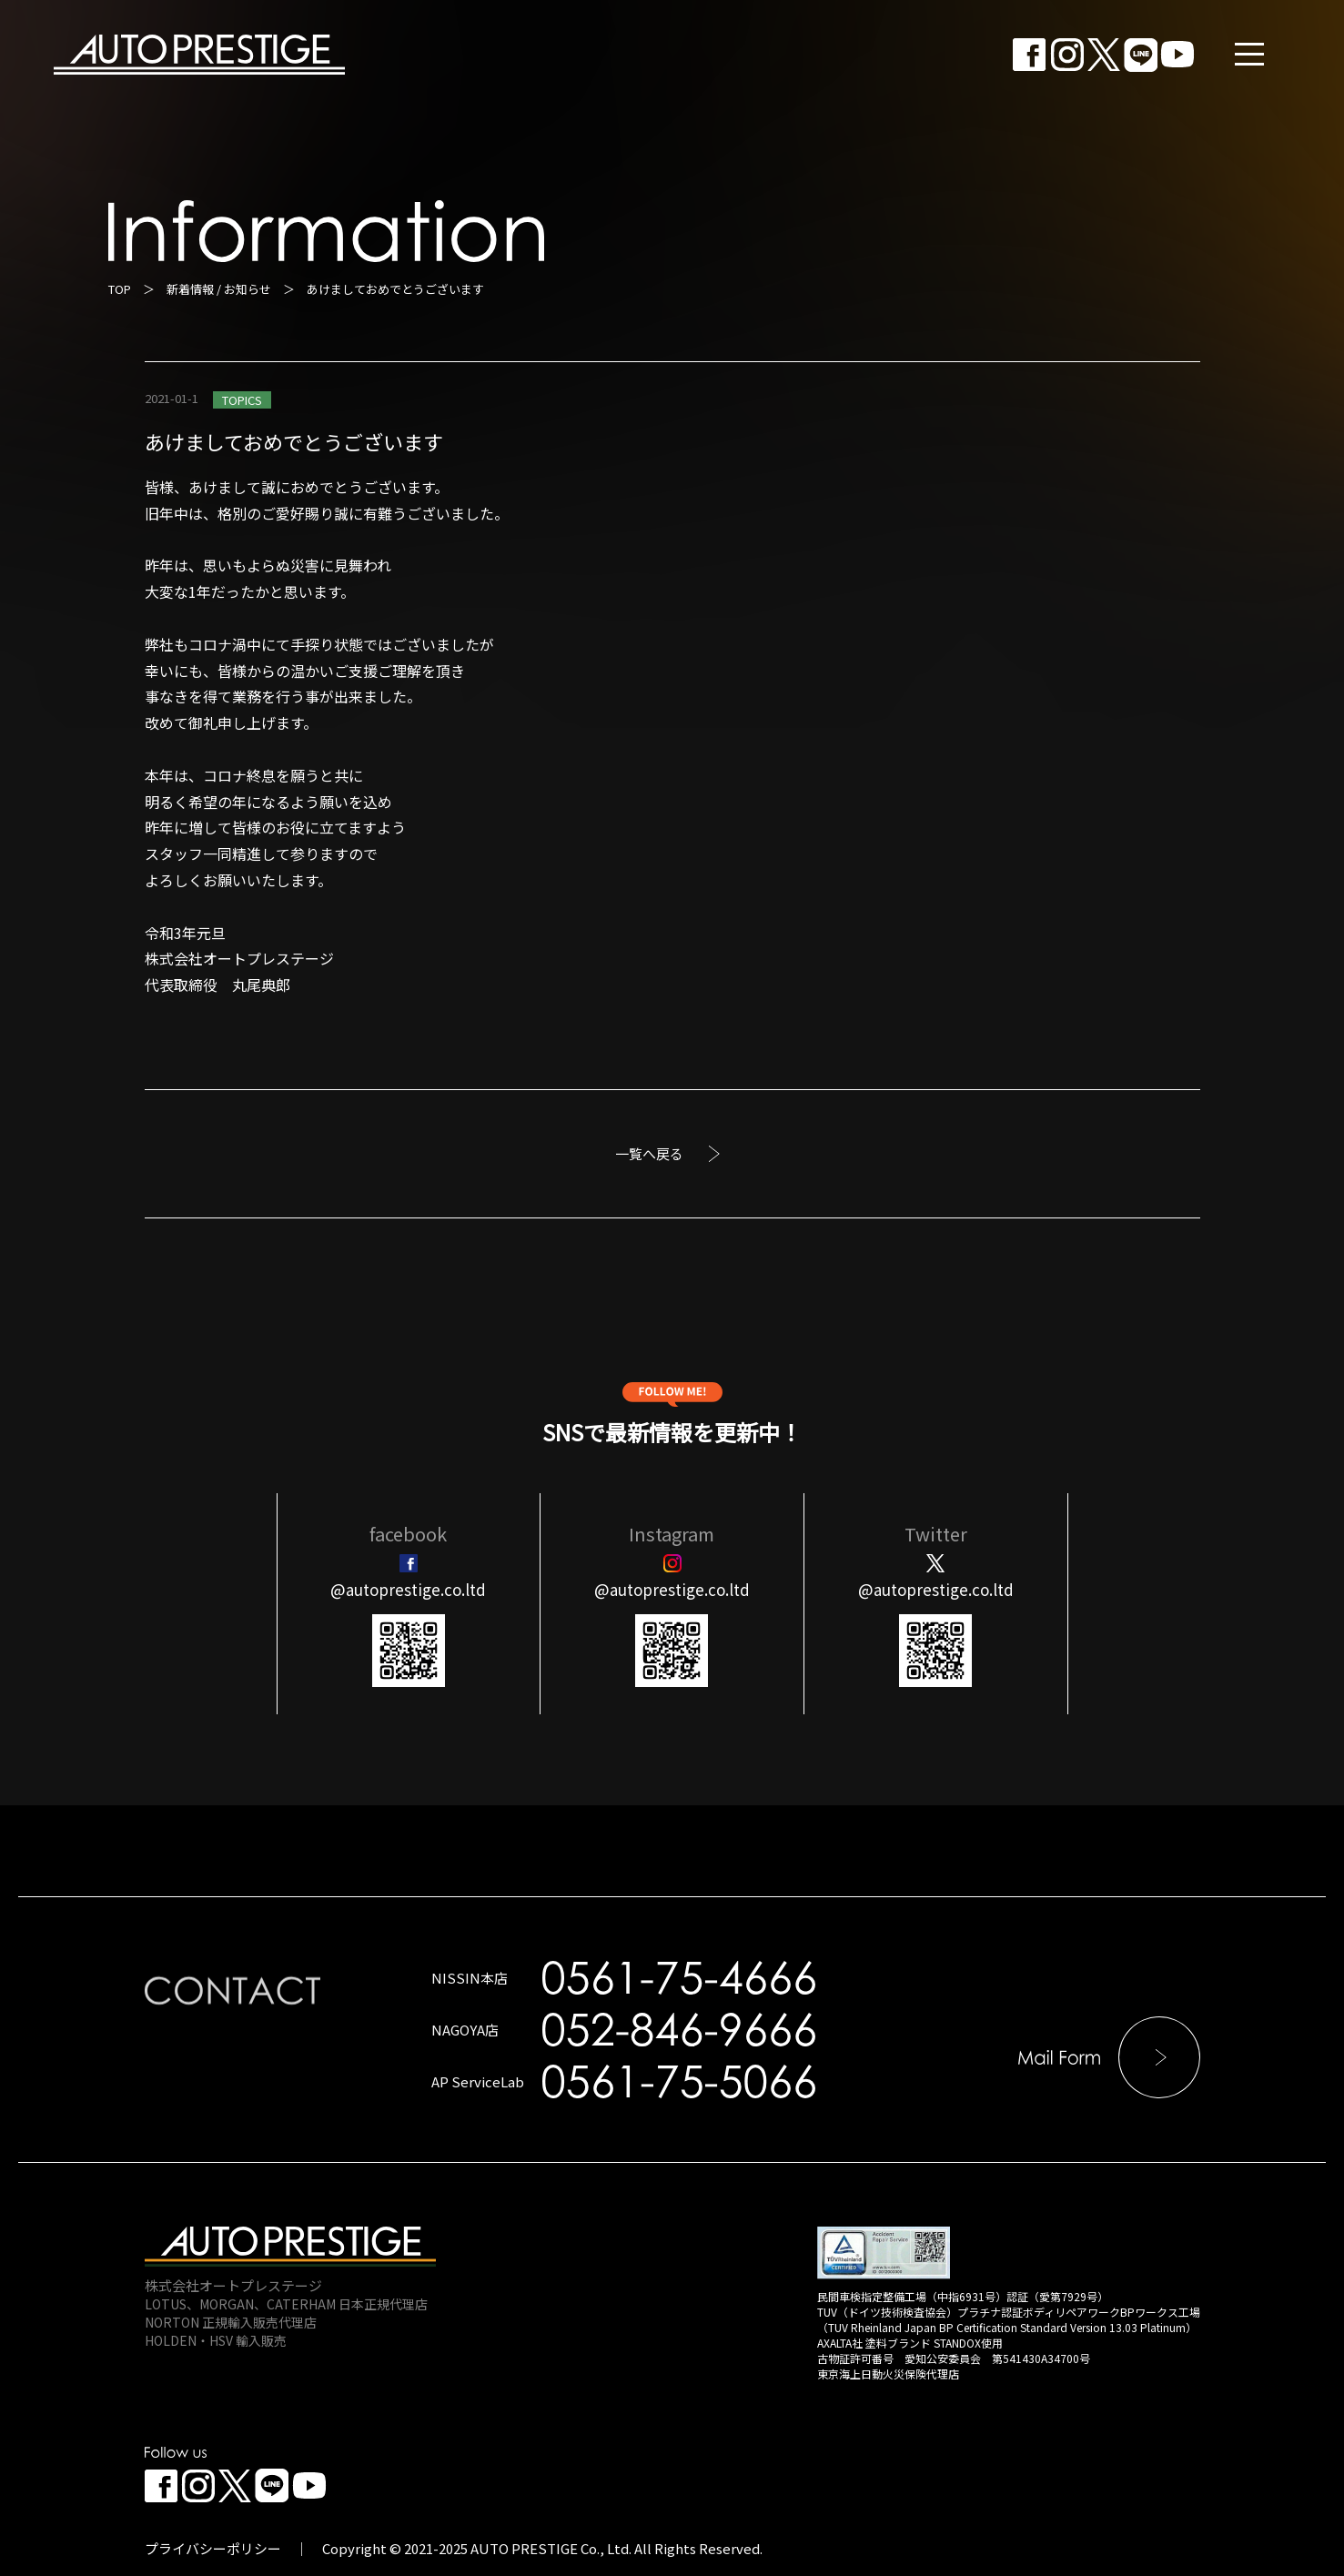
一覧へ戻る (649, 1153)
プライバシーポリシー (213, 2548)
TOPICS (242, 400)
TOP (119, 289)
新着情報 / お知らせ (219, 289)
